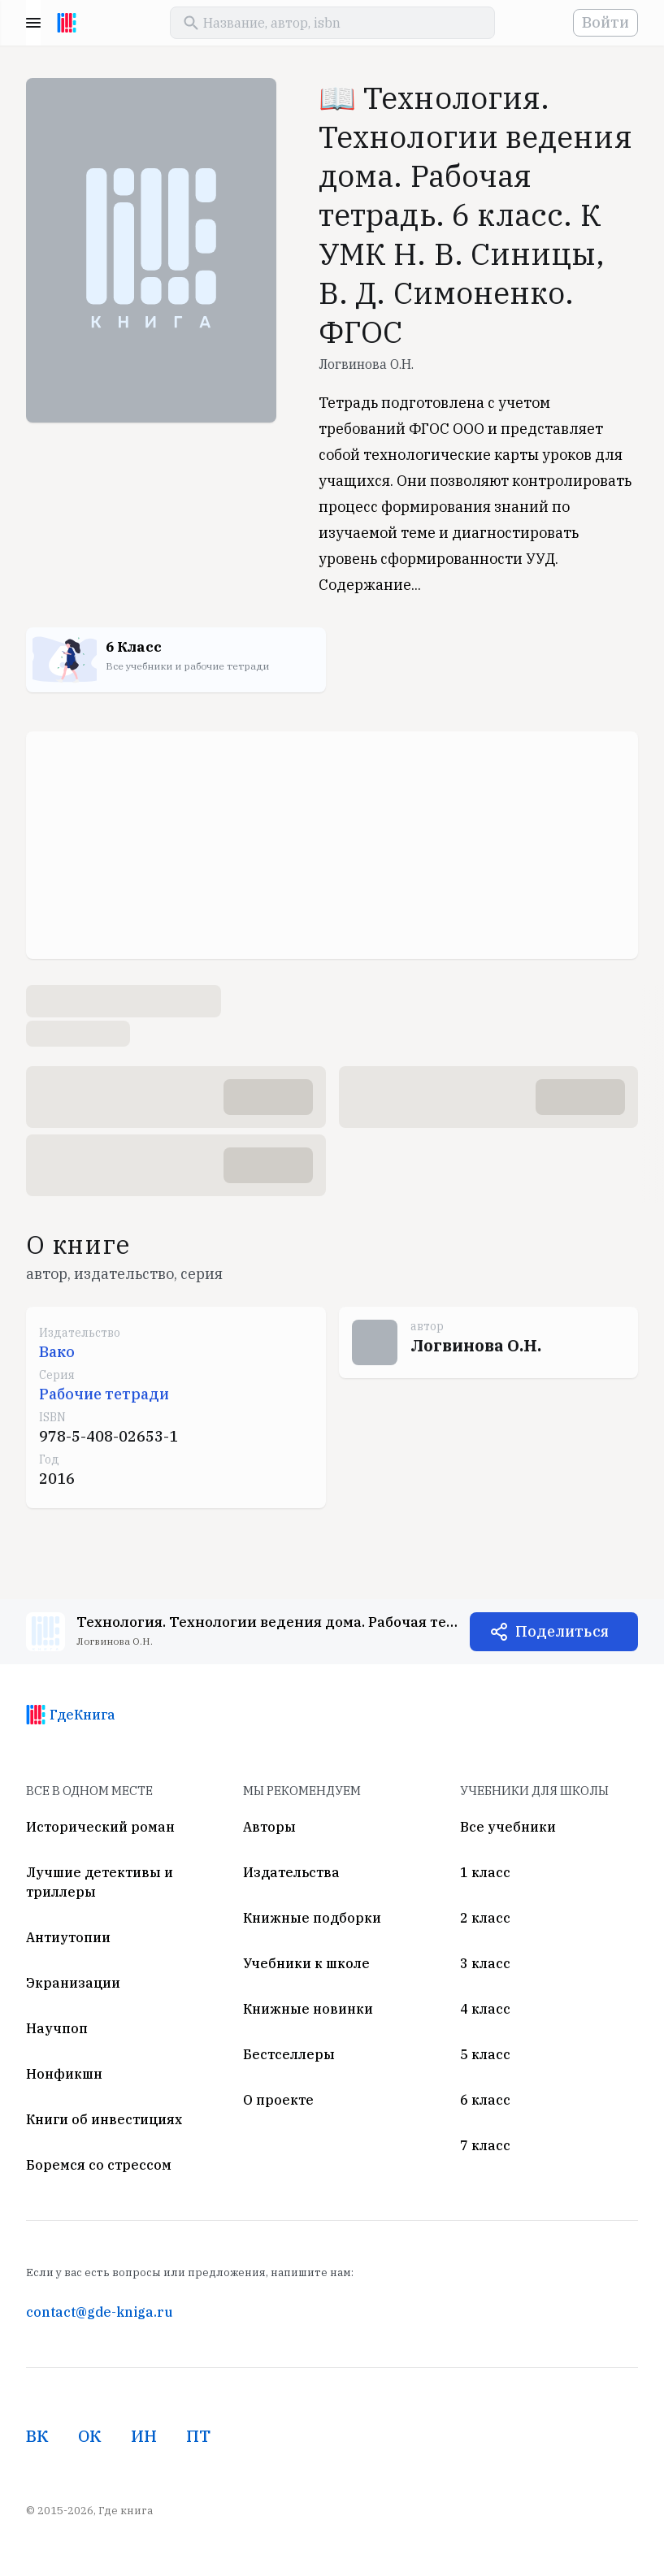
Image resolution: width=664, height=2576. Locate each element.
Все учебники (508, 1827)
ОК (90, 2436)
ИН (144, 2436)
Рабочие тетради (104, 1394)
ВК (37, 2436)
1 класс (485, 1872)
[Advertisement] (332, 845)
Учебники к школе (306, 1963)
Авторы (269, 1827)
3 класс (485, 1963)
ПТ (198, 2436)
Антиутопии (68, 1937)
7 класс (485, 2145)
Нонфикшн (64, 2074)
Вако (57, 1351)
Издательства (291, 1872)
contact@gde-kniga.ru (99, 2312)
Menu (33, 23)
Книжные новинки (308, 2009)
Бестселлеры (289, 2054)
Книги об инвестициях (104, 2119)
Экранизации (73, 1983)
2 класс (485, 1918)
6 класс (485, 2100)
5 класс (485, 2054)
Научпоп (57, 2028)
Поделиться (562, 1631)
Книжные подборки (312, 1918)
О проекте (278, 2100)
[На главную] (66, 23)
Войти (605, 22)
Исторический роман (100, 1827)
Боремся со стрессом (98, 2165)
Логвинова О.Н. (366, 364)
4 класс (485, 2009)
